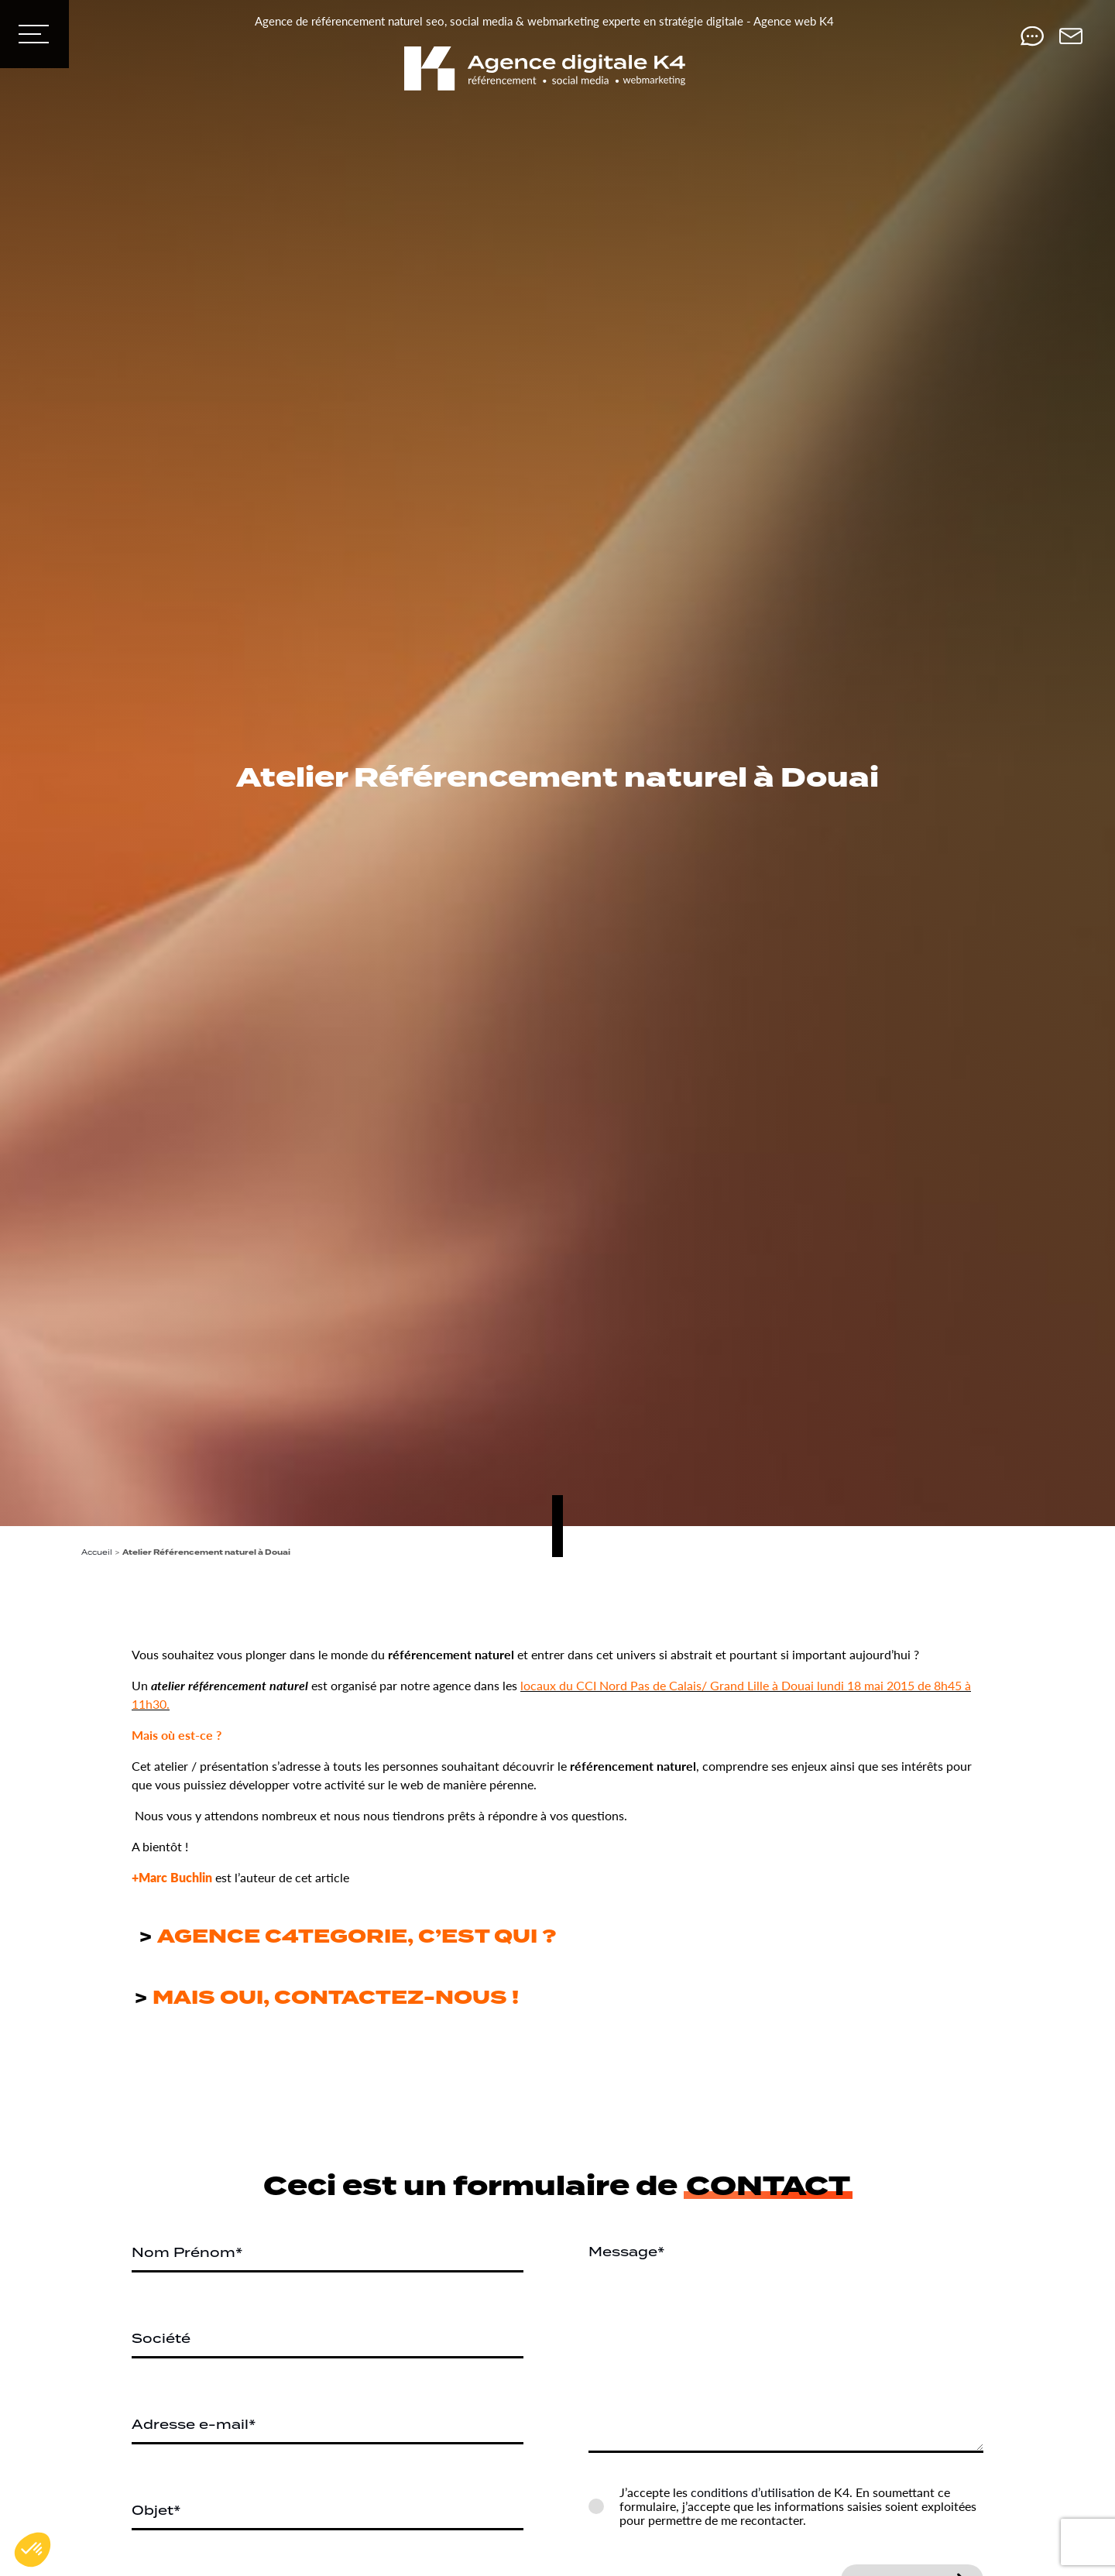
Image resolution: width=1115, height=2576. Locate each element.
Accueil (96, 1552)
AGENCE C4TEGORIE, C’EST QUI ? (357, 1937)
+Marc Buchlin (172, 1877)
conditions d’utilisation (753, 2492)
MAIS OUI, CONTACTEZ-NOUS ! (333, 1998)
